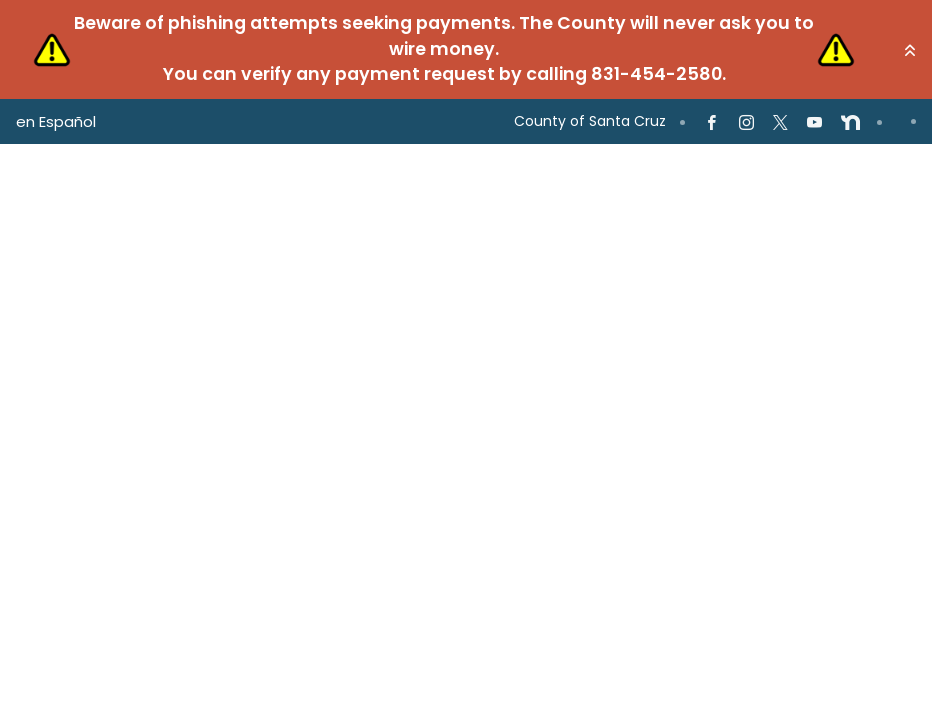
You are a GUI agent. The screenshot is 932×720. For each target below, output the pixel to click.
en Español (56, 121)
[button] (910, 50)
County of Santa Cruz (590, 121)
